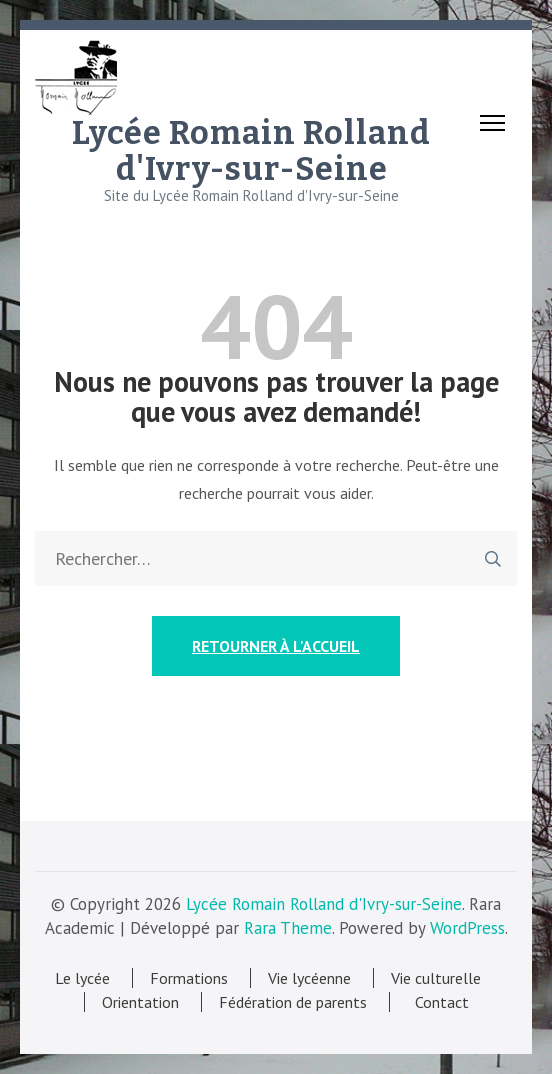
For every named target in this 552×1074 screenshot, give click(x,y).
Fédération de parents (293, 1002)
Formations (189, 978)
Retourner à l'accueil (276, 646)
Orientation (140, 1002)
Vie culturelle (436, 978)
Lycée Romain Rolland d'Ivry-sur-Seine (251, 151)
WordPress (467, 928)
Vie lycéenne (309, 978)
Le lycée (82, 978)
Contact (438, 1002)
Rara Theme (288, 928)
